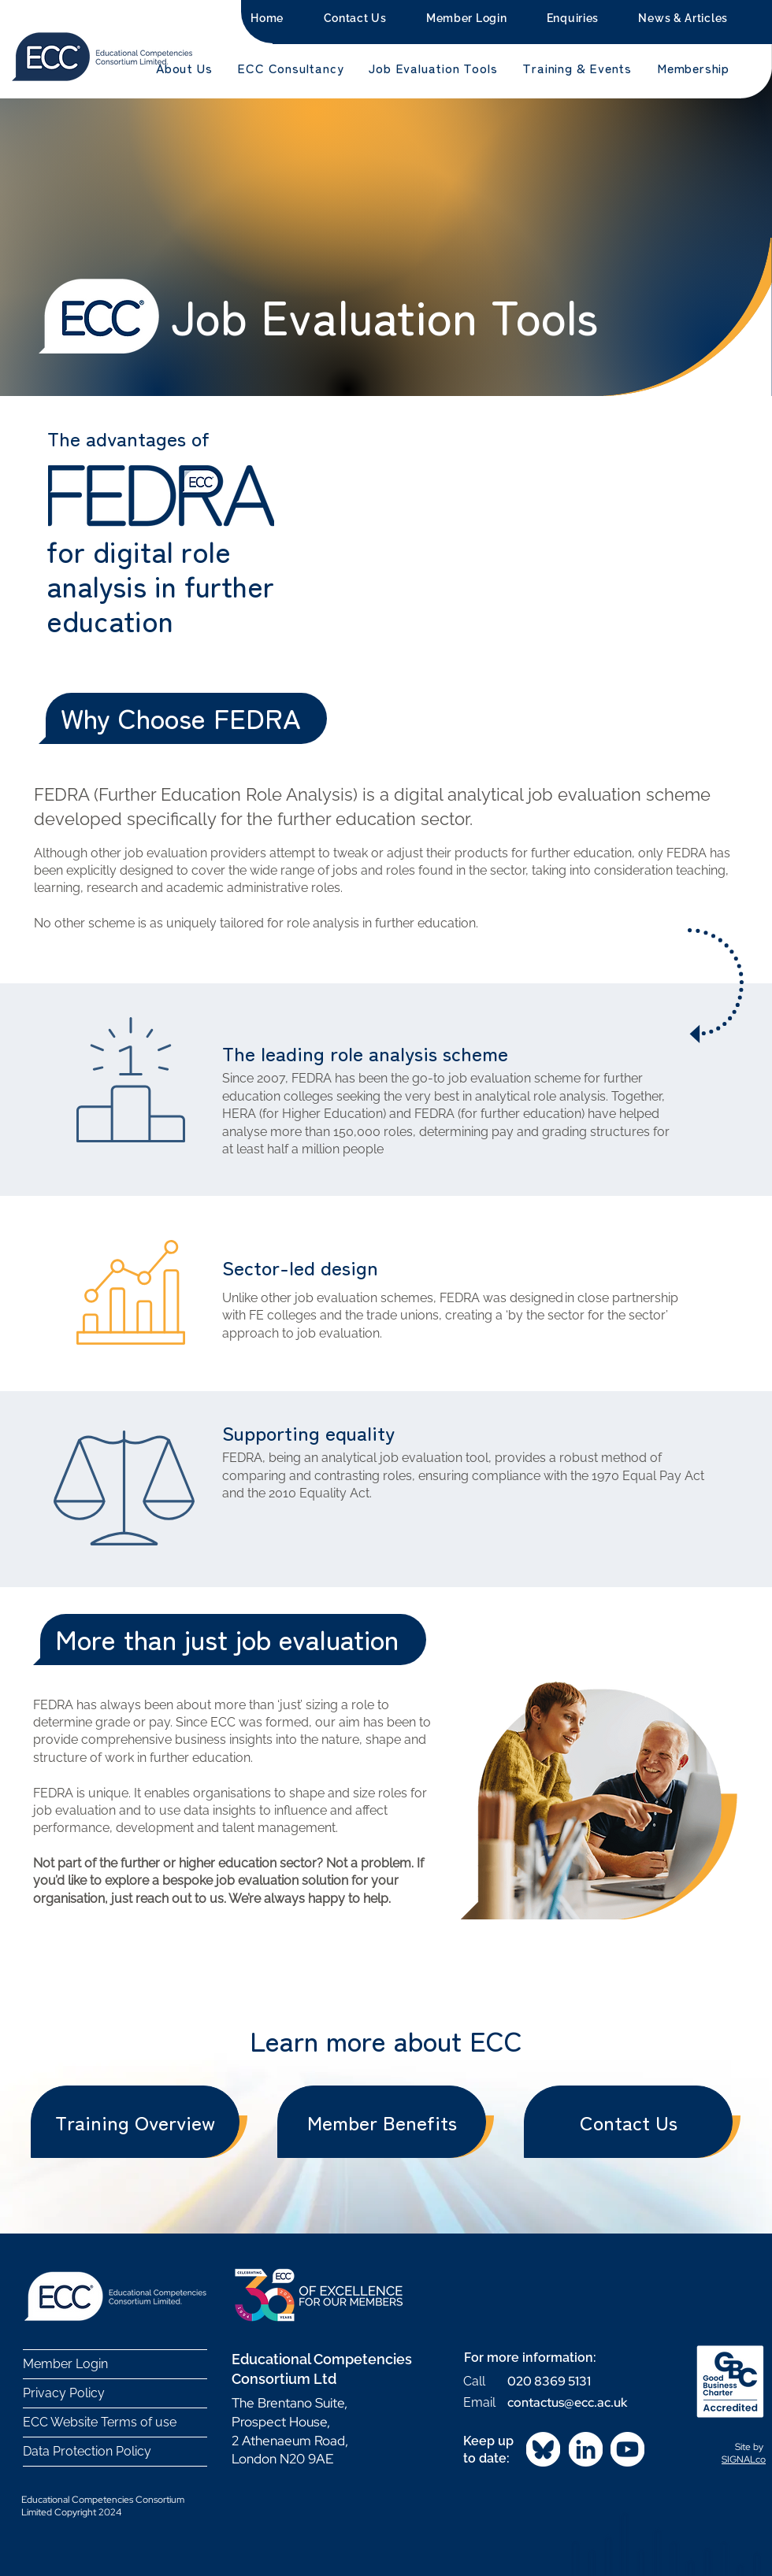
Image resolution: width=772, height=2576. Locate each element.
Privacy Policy (64, 2392)
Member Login (65, 2363)
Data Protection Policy (87, 2451)
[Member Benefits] (381, 2122)
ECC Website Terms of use (99, 2422)
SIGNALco (744, 2459)
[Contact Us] (628, 2122)
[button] (184, 68)
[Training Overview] (135, 2122)
